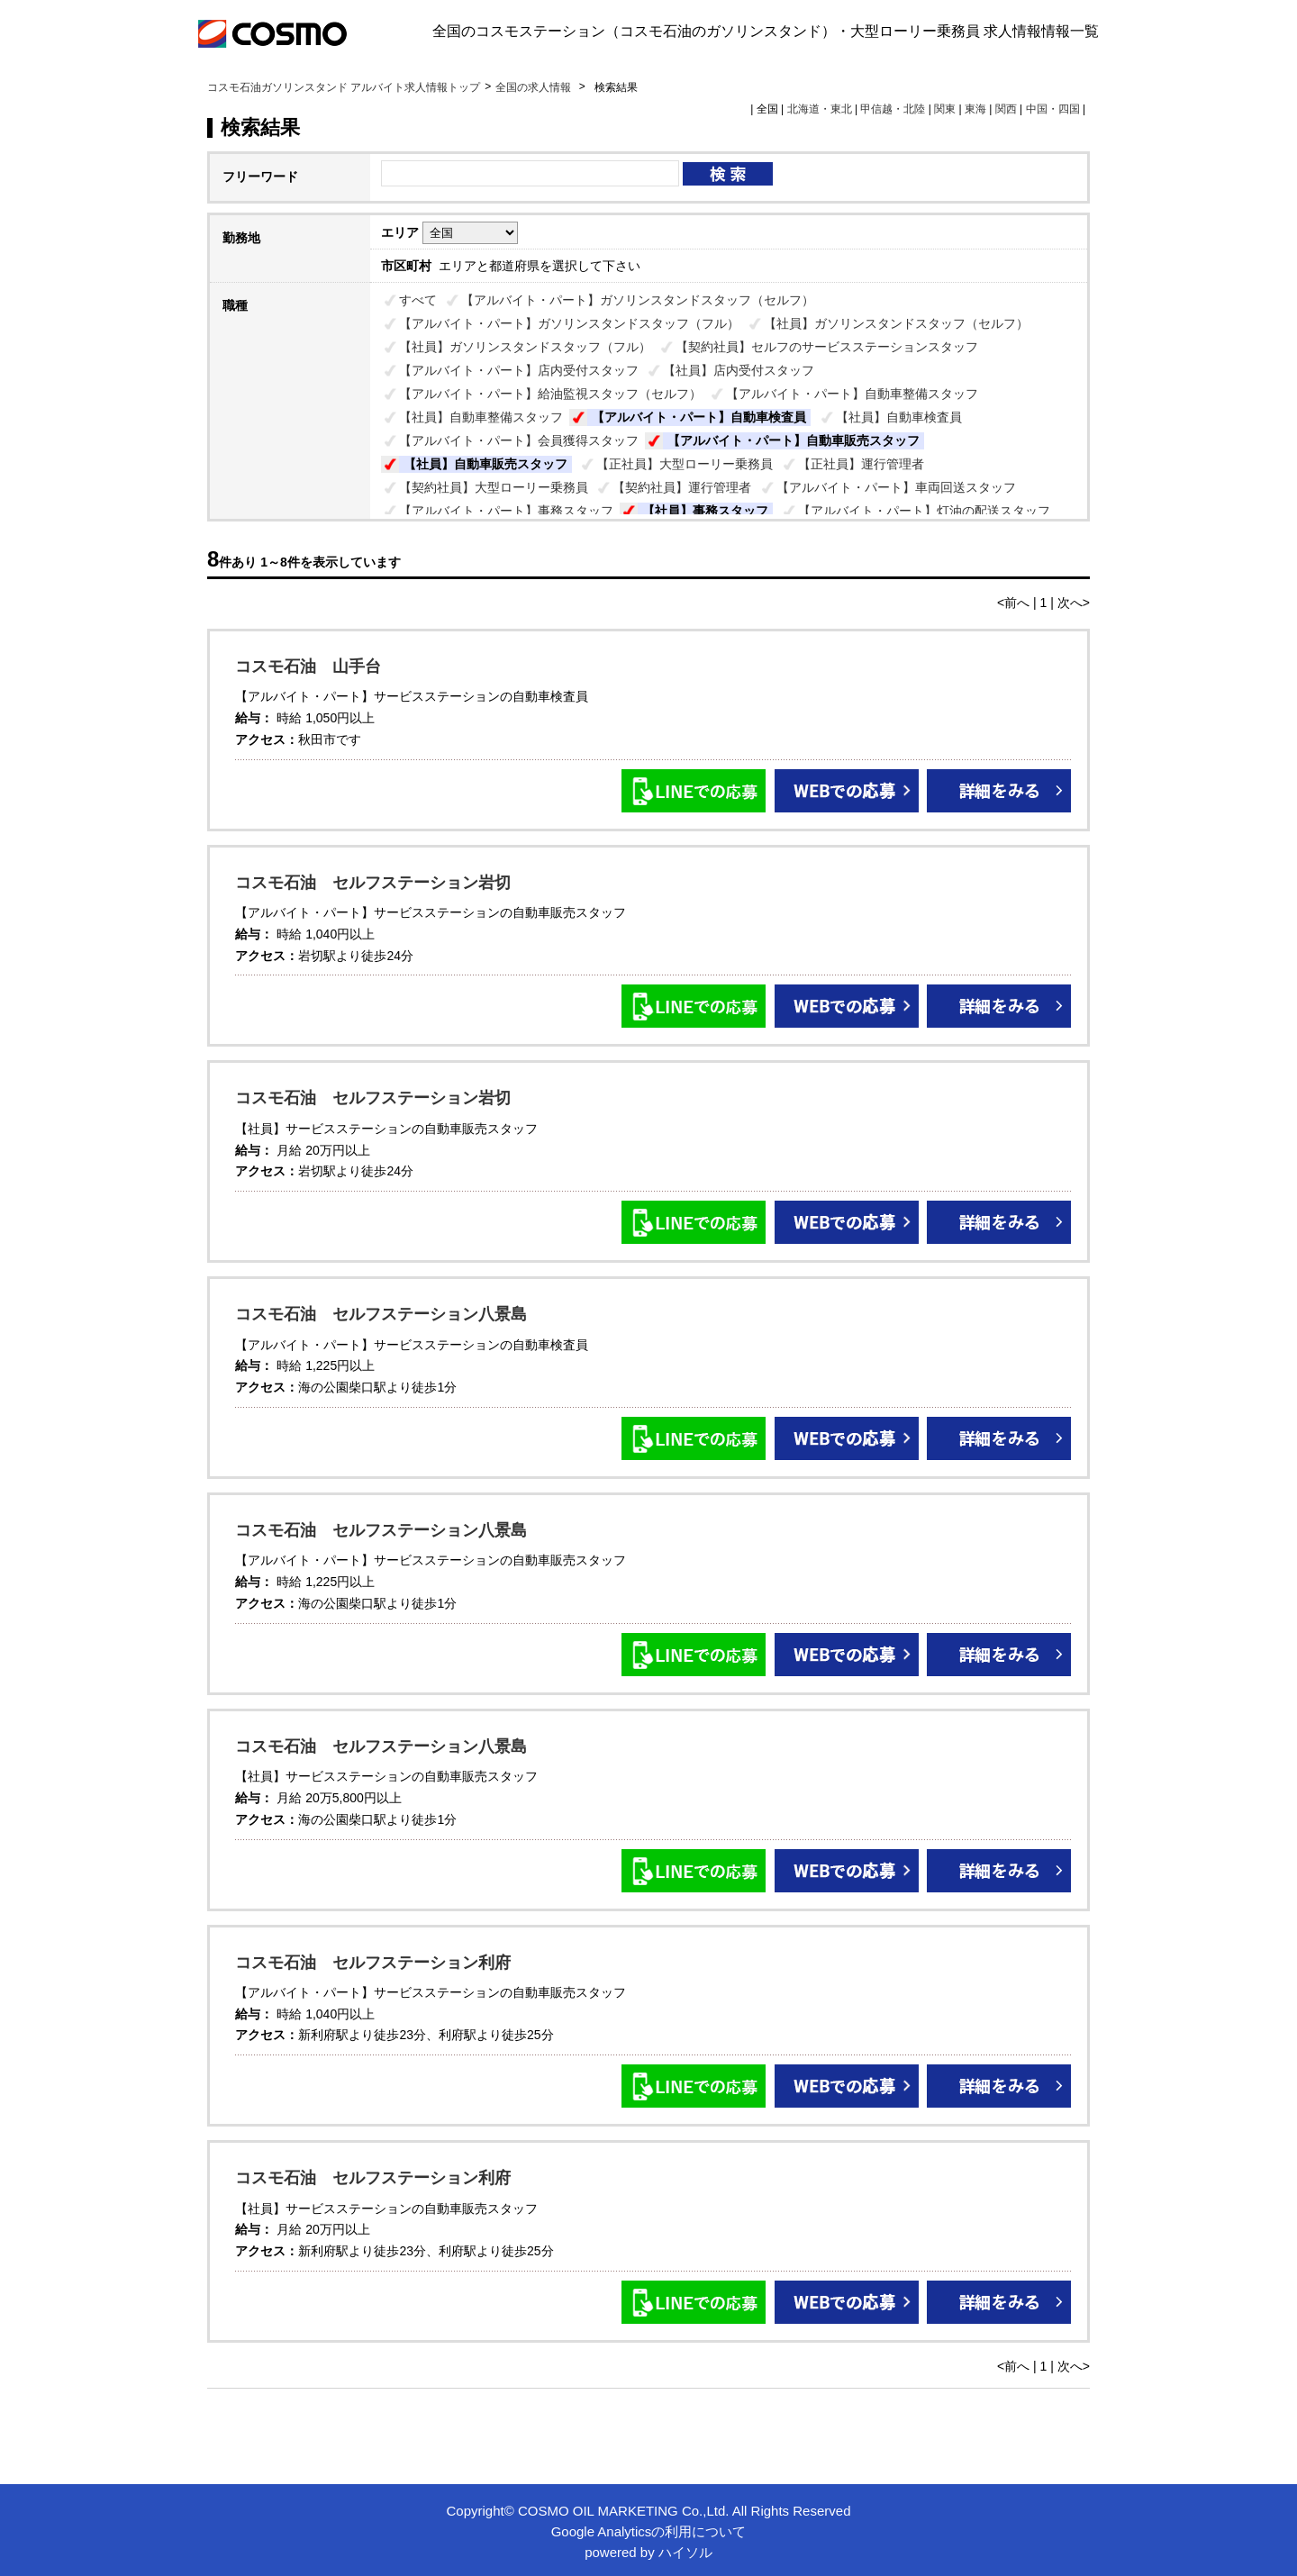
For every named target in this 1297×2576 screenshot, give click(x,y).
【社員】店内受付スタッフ (738, 370)
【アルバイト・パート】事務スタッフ (506, 510)
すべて (418, 300)
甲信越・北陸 (892, 109)
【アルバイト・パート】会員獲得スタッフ (519, 440)
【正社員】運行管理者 (861, 464)
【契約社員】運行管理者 (681, 487)
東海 (975, 109)
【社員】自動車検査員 (899, 417)
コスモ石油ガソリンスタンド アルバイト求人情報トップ (343, 87)
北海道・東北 (819, 109)
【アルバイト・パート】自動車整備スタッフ (852, 393)
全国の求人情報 (534, 87)
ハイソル (685, 2552)
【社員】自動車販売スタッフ (485, 464)
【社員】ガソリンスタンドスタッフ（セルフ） (896, 323)
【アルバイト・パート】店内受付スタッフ (519, 370)
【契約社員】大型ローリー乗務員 (493, 487)
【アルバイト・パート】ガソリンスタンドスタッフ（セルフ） (637, 300)
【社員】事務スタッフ (705, 510)
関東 (945, 109)
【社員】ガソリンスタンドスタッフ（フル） (525, 347)
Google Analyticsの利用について (649, 2531)
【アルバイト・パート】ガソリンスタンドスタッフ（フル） (569, 323)
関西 (1006, 109)
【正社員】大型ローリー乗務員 (684, 464)
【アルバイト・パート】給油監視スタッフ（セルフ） (550, 393)
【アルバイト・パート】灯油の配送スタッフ (924, 510)
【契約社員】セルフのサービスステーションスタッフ (827, 347)
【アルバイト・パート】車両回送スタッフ (896, 487)
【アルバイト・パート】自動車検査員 (699, 417)
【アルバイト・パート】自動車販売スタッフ (793, 440)
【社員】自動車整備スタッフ (481, 417)
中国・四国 (1053, 109)
